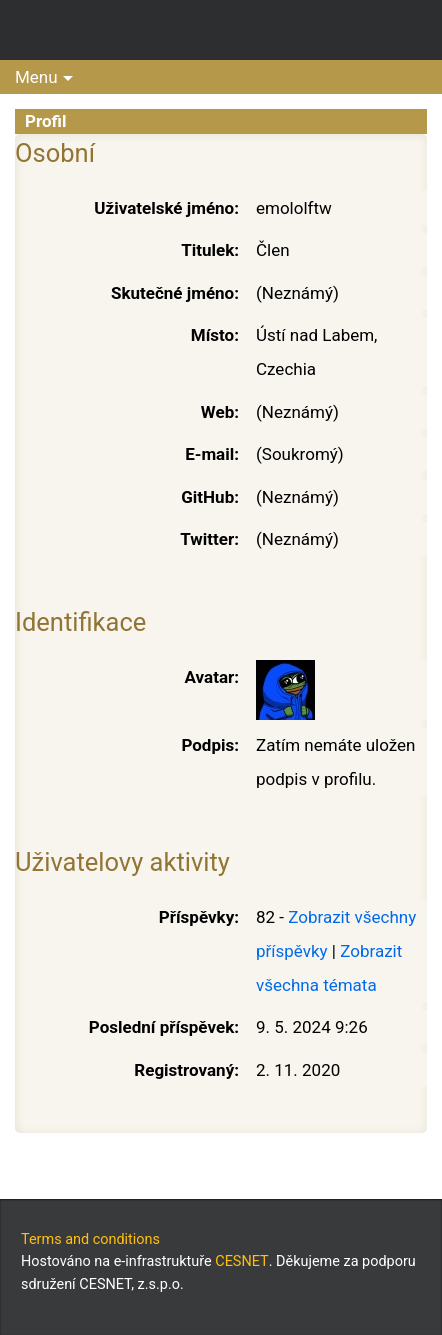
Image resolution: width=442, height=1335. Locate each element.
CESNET (241, 1261)
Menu (36, 77)
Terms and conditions (90, 1239)
